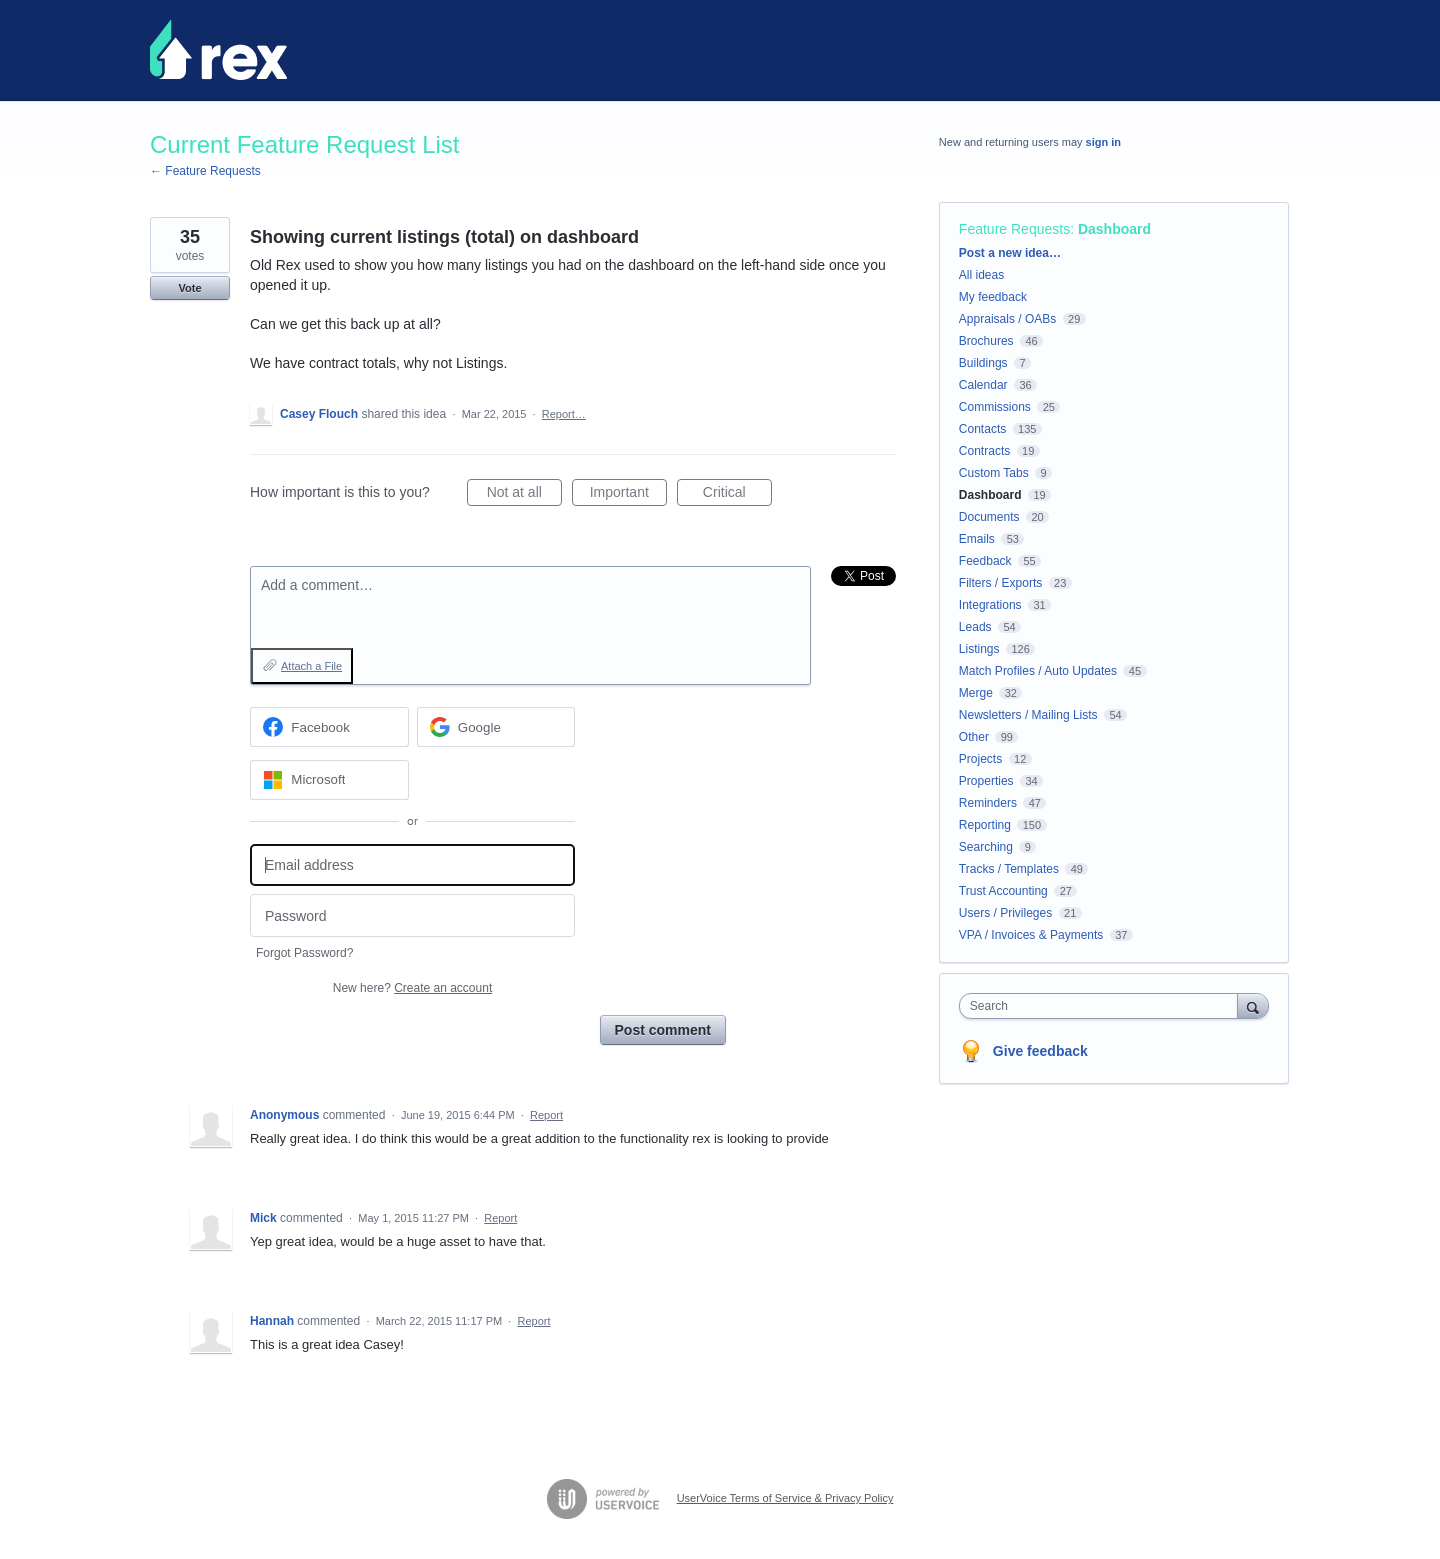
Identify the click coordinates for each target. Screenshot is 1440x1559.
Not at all (524, 495)
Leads (975, 627)
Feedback (985, 561)
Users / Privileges (1005, 913)
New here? (412, 988)
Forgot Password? (304, 953)
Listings (979, 649)
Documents (989, 517)
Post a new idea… (1010, 253)
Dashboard (1114, 229)
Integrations (990, 605)
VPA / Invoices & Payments (1031, 935)
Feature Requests (1014, 229)
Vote (189, 288)
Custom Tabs (994, 473)
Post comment (663, 1030)
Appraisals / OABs (1007, 319)
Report (546, 1115)
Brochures (986, 341)
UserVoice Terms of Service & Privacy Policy (785, 1498)
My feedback (993, 297)
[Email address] (412, 865)
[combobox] (1103, 1006)
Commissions (995, 407)
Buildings (983, 363)
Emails (977, 539)
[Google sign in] (496, 727)
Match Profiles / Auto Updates (1038, 671)
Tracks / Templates (1009, 869)
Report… (564, 414)
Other (974, 737)
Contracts (984, 451)
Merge (976, 693)
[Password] (412, 915)
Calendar (983, 385)
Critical (737, 495)
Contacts (982, 429)
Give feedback (1040, 1051)
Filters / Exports (1000, 583)
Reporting (985, 825)
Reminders (988, 803)
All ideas (981, 275)
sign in (1103, 142)
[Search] (1253, 1005)
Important (628, 495)
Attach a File (311, 666)
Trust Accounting (1003, 891)
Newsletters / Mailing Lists (1028, 715)
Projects (980, 759)
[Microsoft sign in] (329, 780)
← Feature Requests (205, 171)
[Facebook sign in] (329, 727)
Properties (986, 781)
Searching (986, 847)
